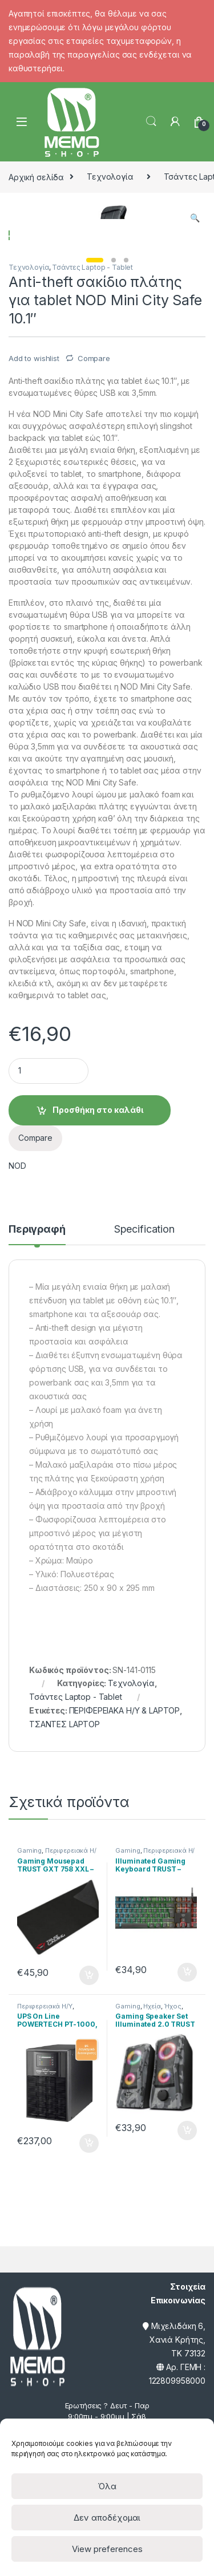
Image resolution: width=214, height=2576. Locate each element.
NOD (17, 1419)
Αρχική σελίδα (36, 176)
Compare (94, 611)
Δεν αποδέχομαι (107, 2517)
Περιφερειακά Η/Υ (44, 2259)
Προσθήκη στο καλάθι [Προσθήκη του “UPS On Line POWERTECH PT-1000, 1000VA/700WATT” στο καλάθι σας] (89, 2397)
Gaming (29, 2104)
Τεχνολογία (110, 176)
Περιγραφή (37, 1482)
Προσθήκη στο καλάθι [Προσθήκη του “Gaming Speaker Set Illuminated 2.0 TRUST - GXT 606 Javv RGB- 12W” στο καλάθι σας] (187, 2384)
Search (151, 121)
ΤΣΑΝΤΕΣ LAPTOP (64, 1978)
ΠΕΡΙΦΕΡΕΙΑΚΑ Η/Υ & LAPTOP (124, 1964)
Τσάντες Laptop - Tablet (92, 521)
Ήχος (172, 2259)
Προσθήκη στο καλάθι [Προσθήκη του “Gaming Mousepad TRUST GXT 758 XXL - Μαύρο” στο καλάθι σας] (89, 2228)
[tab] (37, 1487)
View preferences (107, 2548)
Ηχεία (151, 2259)
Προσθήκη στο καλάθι (98, 1363)
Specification (144, 1482)
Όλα (107, 2486)
